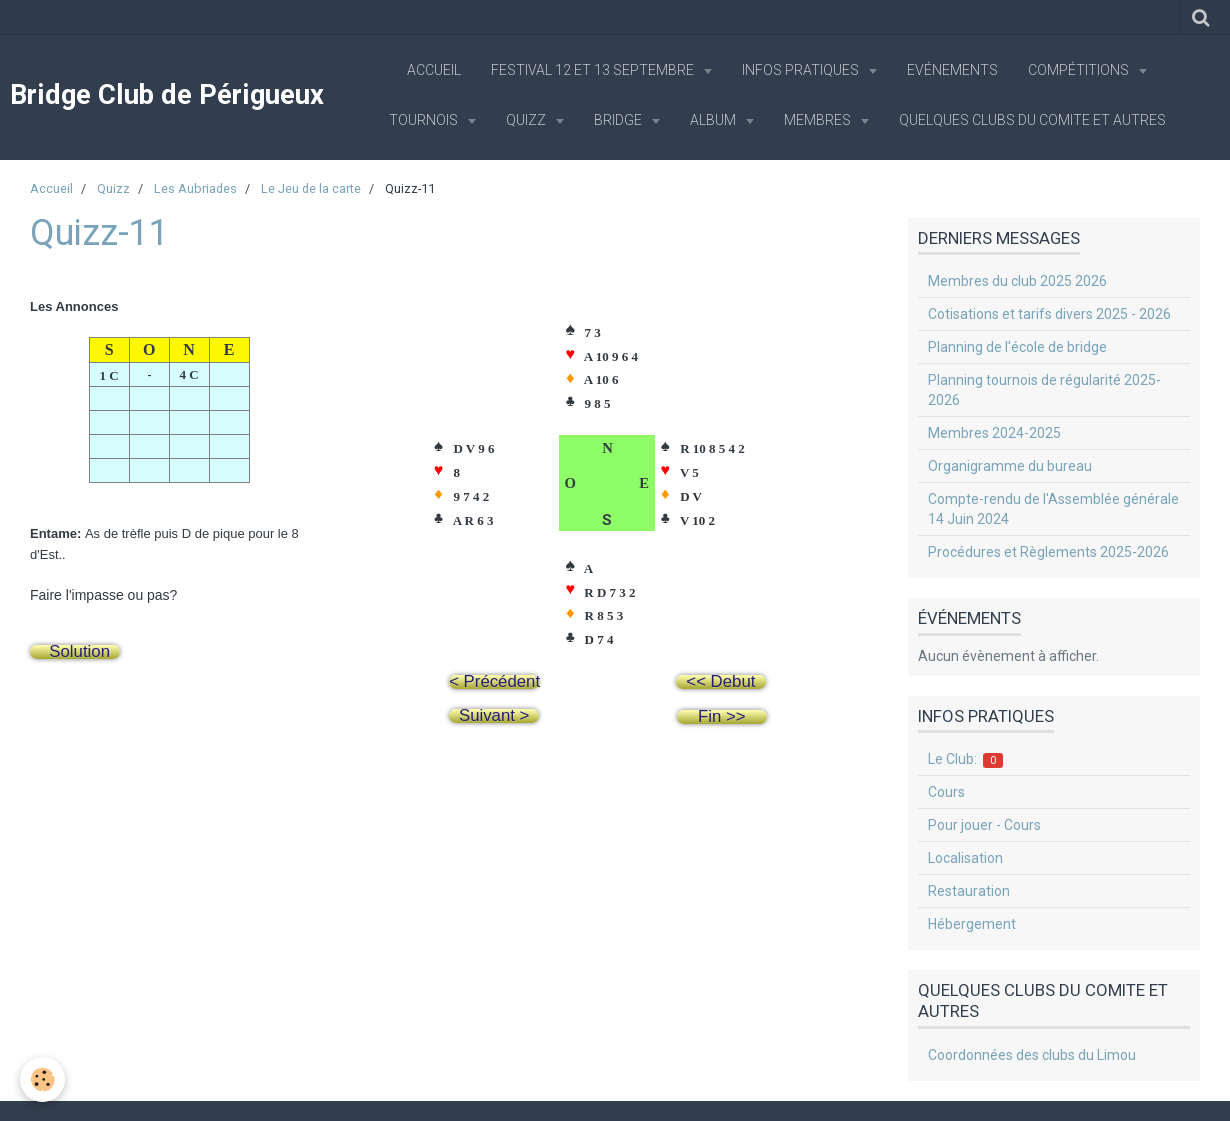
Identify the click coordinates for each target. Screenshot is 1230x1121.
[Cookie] (42, 1079)
